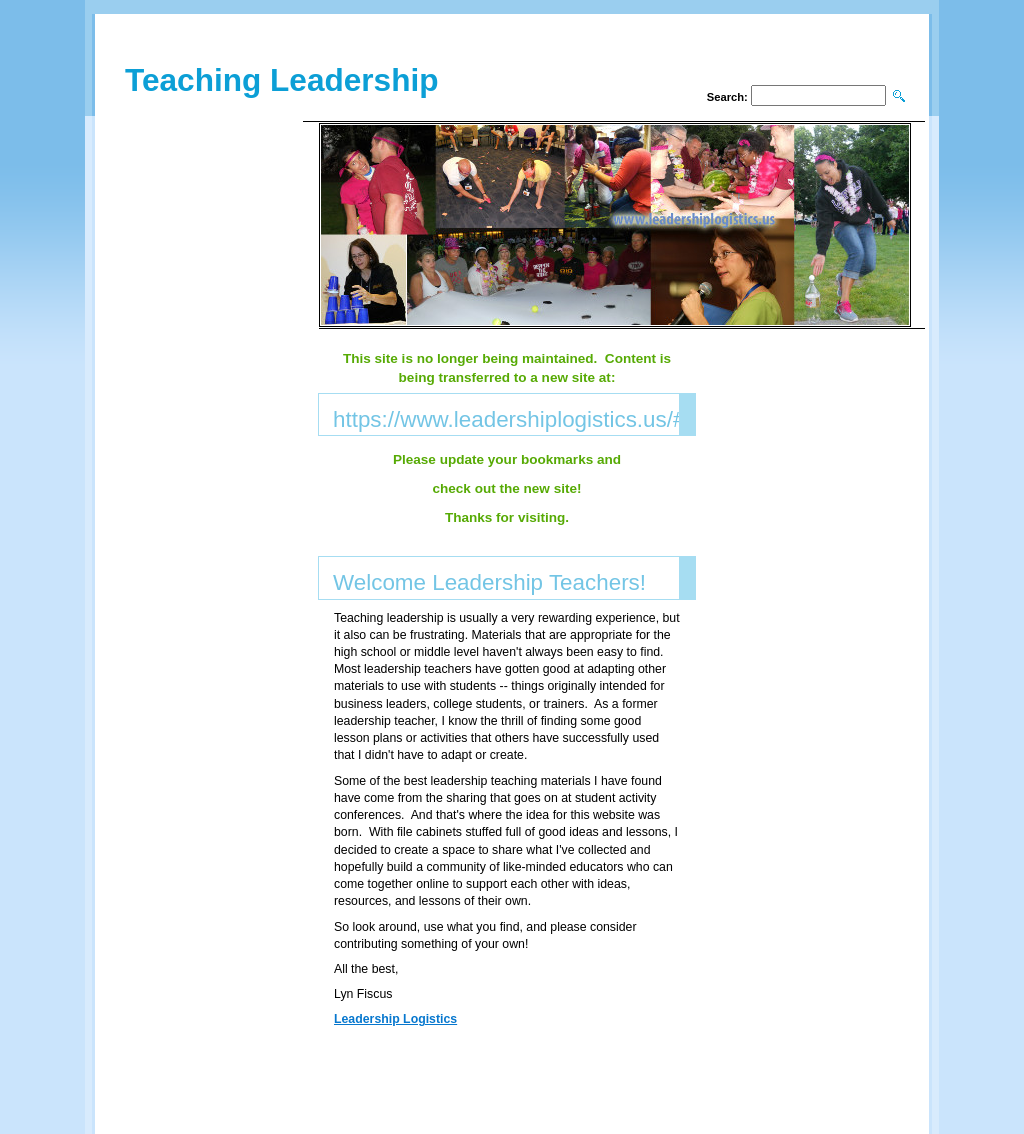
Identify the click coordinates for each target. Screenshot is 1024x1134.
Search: (727, 97)
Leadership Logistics (395, 1019)
